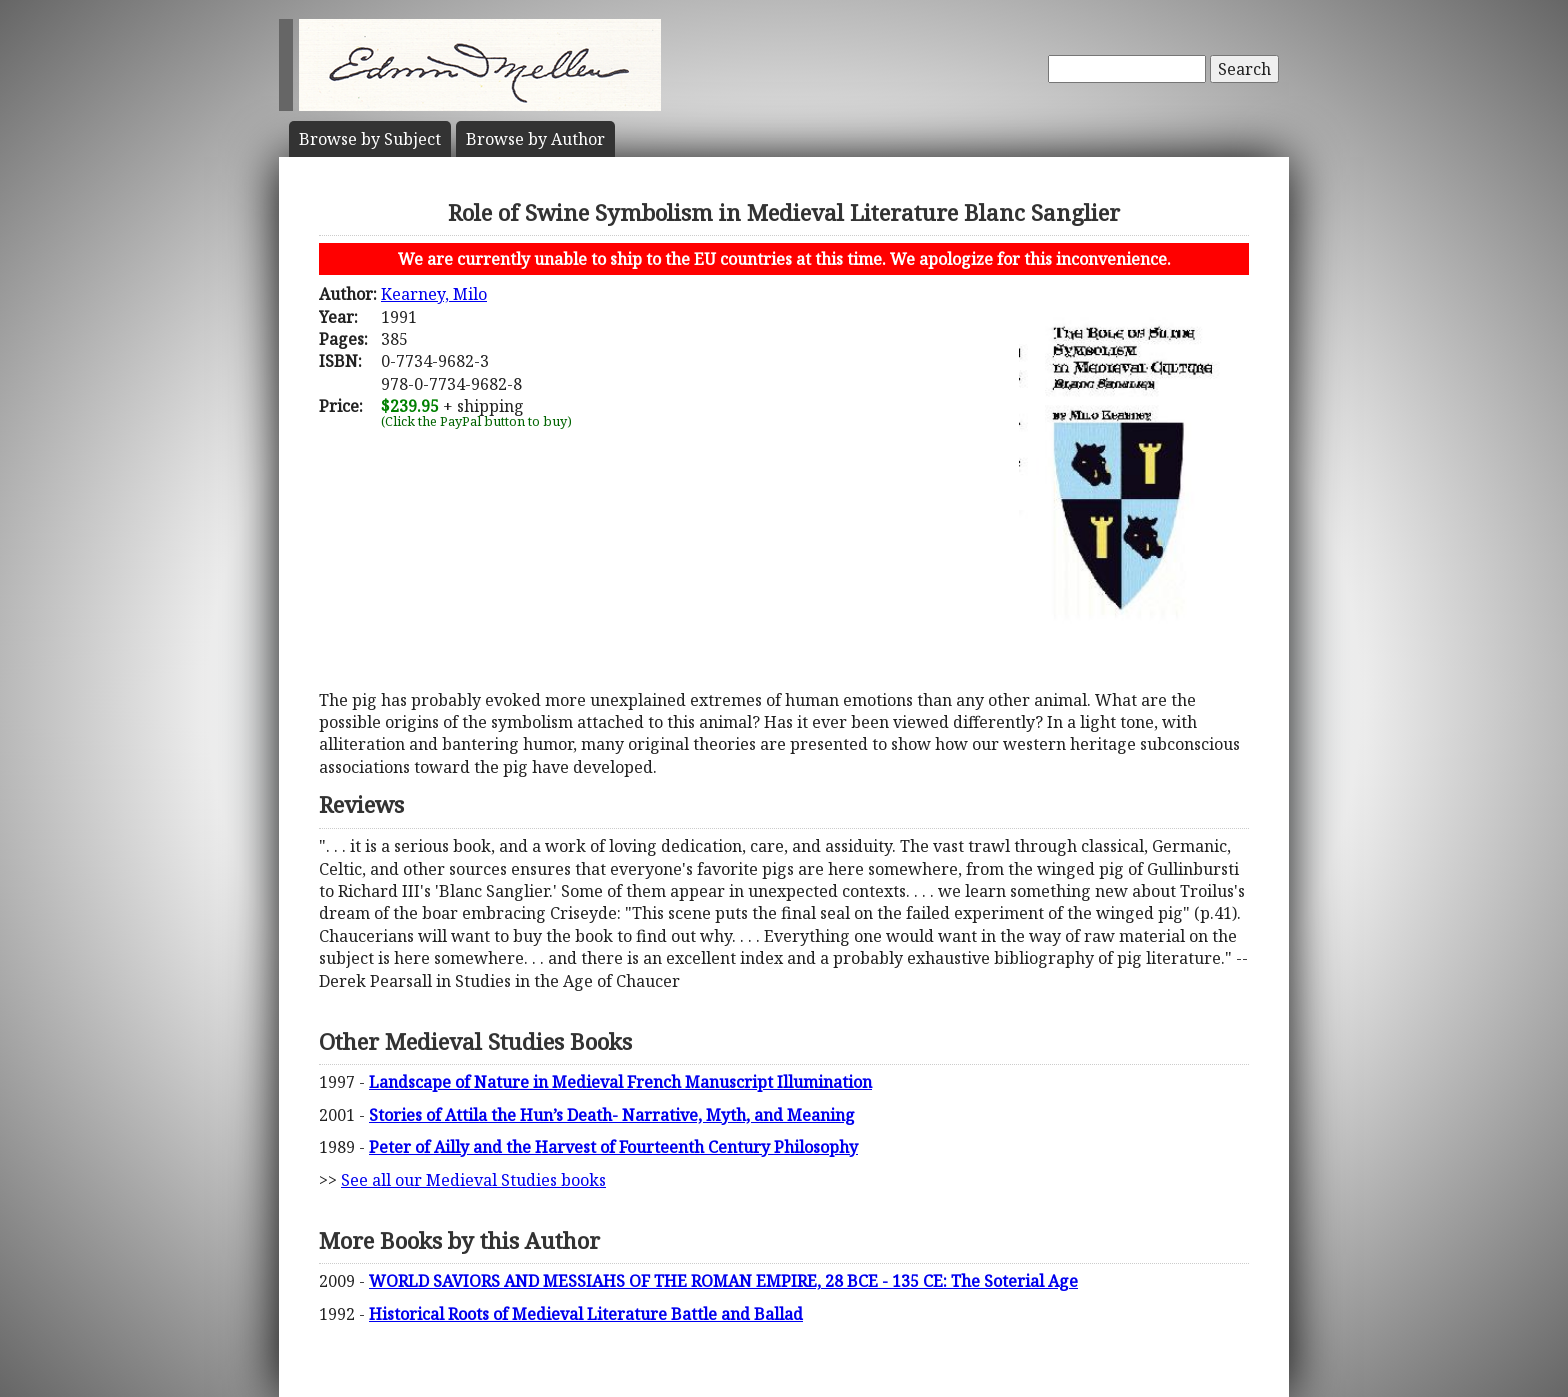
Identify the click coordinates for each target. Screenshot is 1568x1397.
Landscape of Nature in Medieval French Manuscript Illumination (620, 1082)
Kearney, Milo (434, 294)
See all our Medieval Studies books (473, 1180)
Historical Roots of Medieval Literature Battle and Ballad (586, 1314)
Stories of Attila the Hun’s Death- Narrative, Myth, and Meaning (612, 1115)
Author (535, 139)
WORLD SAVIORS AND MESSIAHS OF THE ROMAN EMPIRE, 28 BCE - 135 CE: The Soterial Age (723, 1281)
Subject (370, 139)
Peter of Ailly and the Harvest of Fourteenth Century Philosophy (613, 1147)
